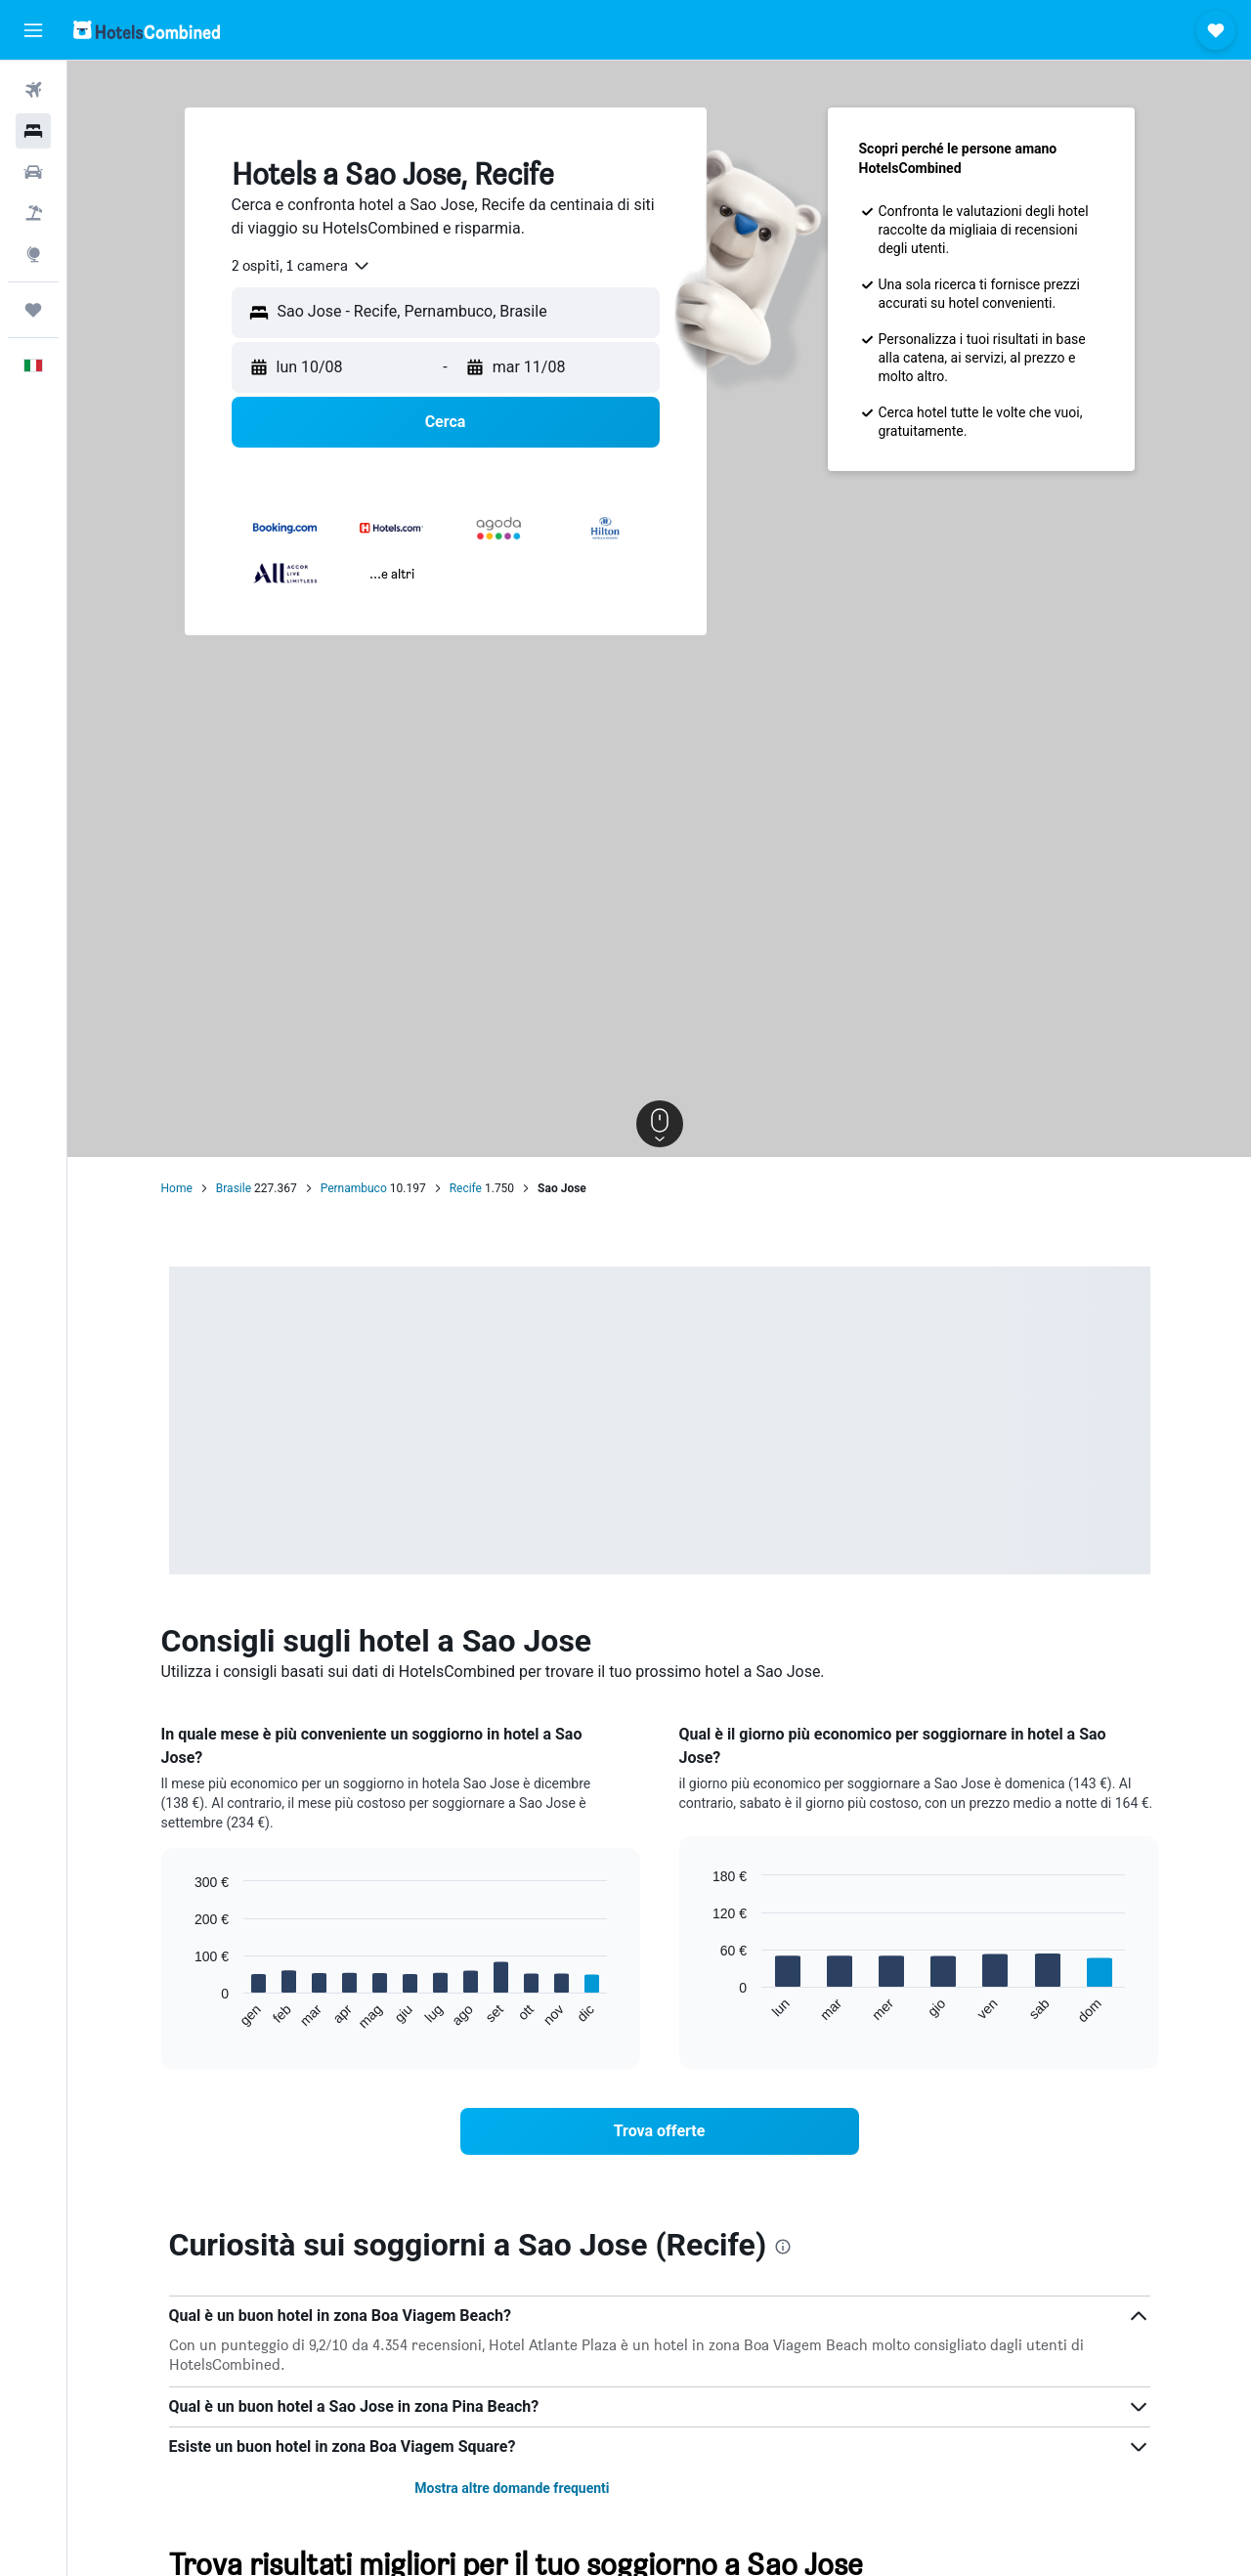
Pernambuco (354, 1188)
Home (177, 1188)
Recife (466, 1188)
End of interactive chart (185, 2015)
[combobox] (301, 266)
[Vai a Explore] (33, 254)
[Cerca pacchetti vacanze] (33, 213)
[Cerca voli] (33, 89)
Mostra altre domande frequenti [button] (511, 2488)
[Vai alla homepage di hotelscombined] (146, 30)
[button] (33, 30)
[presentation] (783, 2246)
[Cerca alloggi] (33, 130)
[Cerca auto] (33, 172)
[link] (659, 2131)
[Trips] (33, 309)
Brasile (233, 1188)
